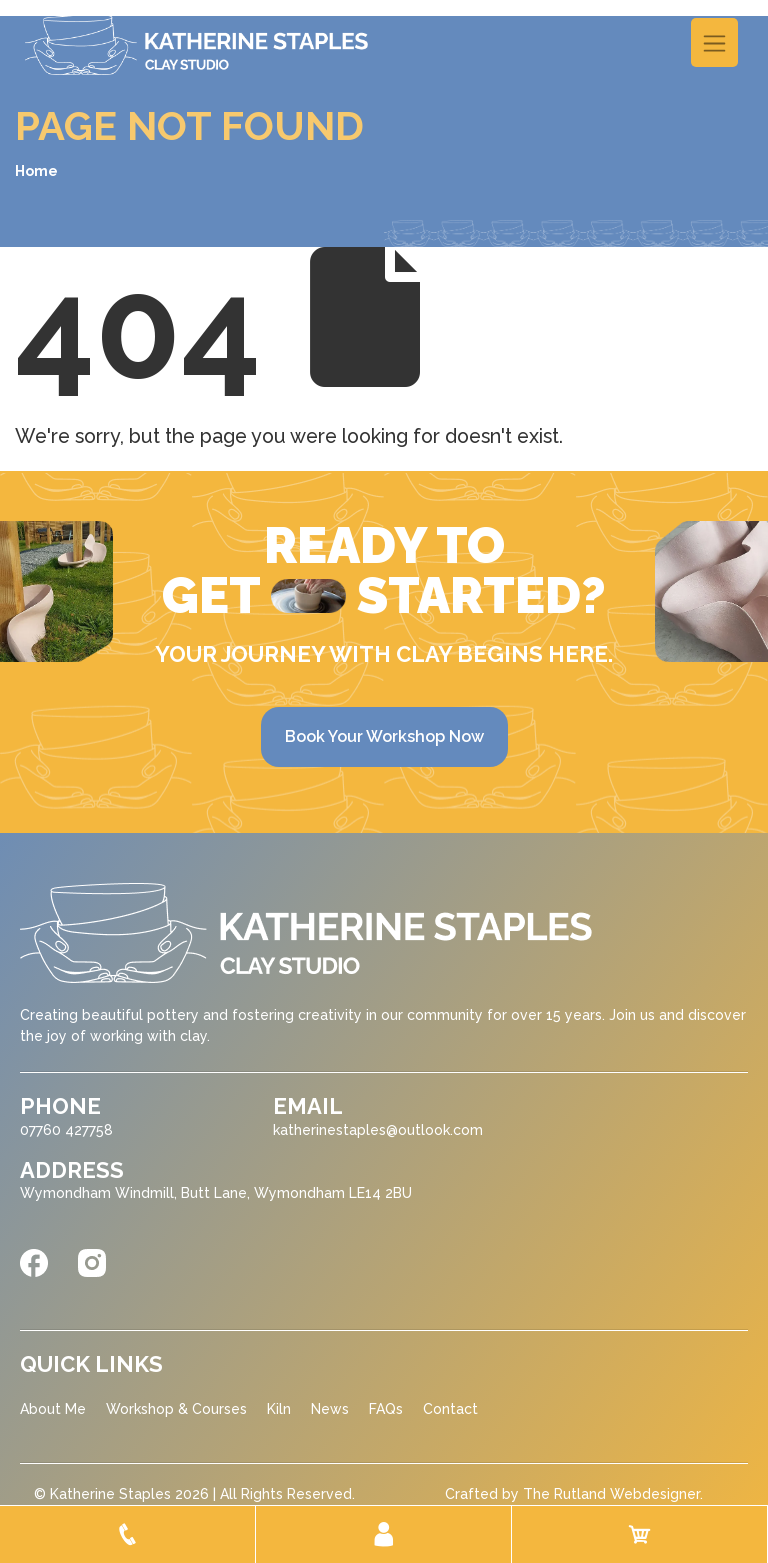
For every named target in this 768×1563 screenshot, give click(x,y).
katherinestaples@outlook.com (378, 1130)
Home (36, 171)
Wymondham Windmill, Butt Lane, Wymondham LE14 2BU (216, 1193)
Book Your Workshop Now (384, 736)
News (330, 1409)
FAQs (386, 1409)
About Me (53, 1409)
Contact (450, 1409)
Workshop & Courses (176, 1409)
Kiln (279, 1409)
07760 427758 (66, 1130)
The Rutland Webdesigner (611, 1494)
